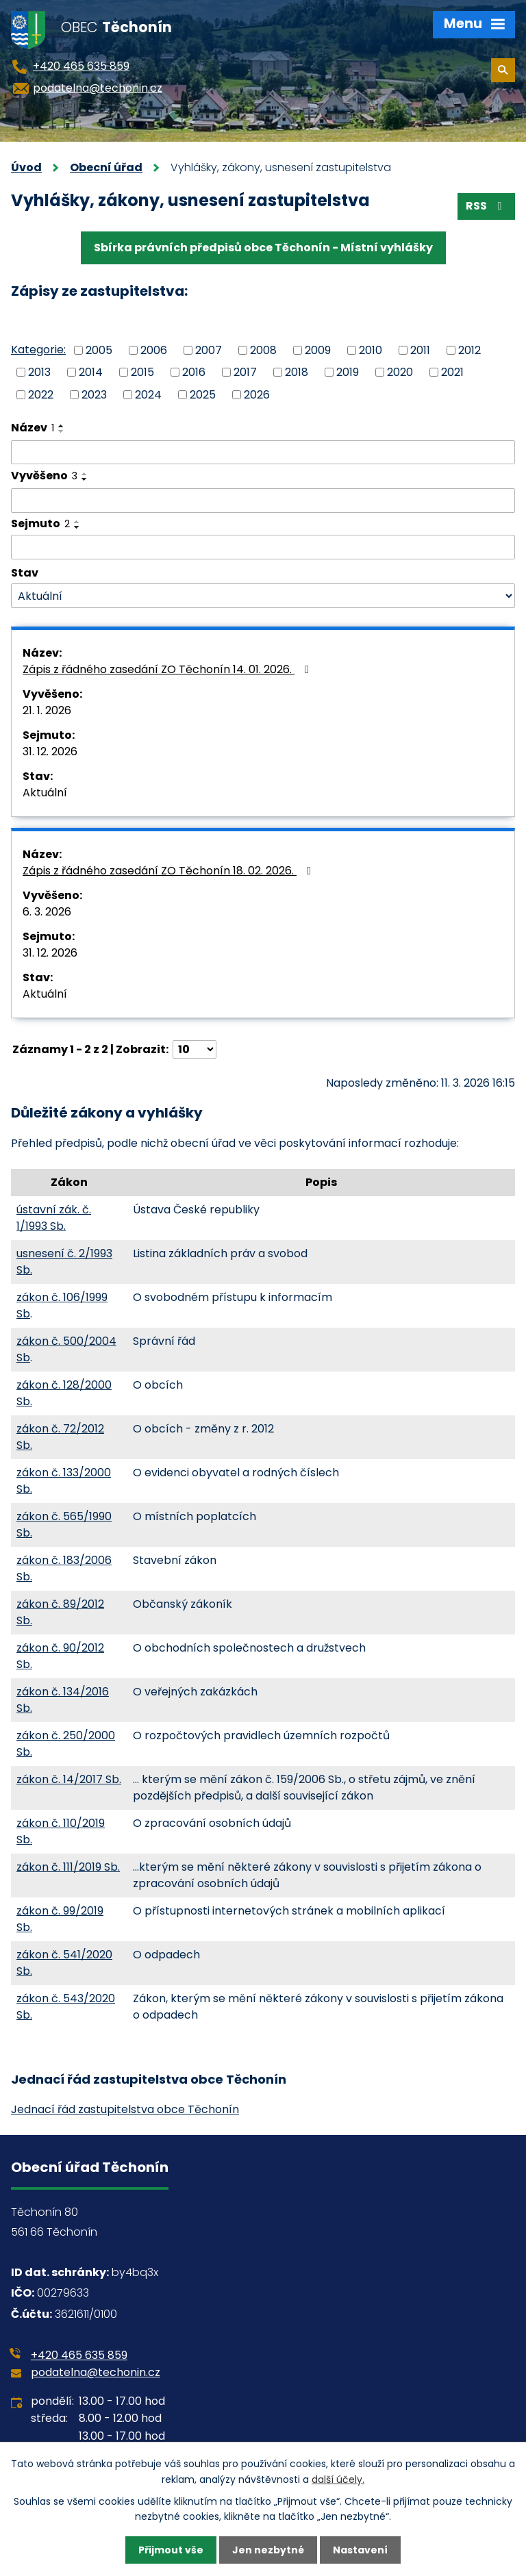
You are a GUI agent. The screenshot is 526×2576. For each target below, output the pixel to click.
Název (32, 427)
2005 (99, 349)
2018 (296, 372)
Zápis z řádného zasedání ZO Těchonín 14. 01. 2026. (168, 669)
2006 (153, 349)
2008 (263, 349)
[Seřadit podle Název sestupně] (61, 431)
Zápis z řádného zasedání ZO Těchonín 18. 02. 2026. (169, 871)
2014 (91, 372)
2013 (39, 372)
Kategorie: (38, 349)
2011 (420, 349)
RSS (486, 206)
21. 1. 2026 (47, 710)
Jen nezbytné (268, 2550)
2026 (257, 395)
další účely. (338, 2479)
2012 (469, 349)
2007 (208, 349)
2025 (203, 395)
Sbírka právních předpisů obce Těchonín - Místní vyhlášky (263, 247)
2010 (370, 349)
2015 (142, 372)
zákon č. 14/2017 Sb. (68, 1779)
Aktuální (45, 792)
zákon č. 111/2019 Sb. (68, 1867)
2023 (94, 395)
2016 (193, 372)
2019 (347, 372)
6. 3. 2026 (47, 912)
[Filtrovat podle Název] (263, 452)
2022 (40, 395)
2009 (318, 349)
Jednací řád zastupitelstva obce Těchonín (125, 2109)
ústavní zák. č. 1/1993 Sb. (53, 1218)
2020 (400, 372)
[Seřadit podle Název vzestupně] (61, 426)
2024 (148, 395)
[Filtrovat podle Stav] (263, 596)
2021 (452, 372)
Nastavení (360, 2550)
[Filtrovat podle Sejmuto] (263, 547)
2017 (245, 372)
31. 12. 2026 (50, 751)
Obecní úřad (106, 167)
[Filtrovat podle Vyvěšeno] (263, 500)
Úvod (26, 167)
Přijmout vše (170, 2550)
